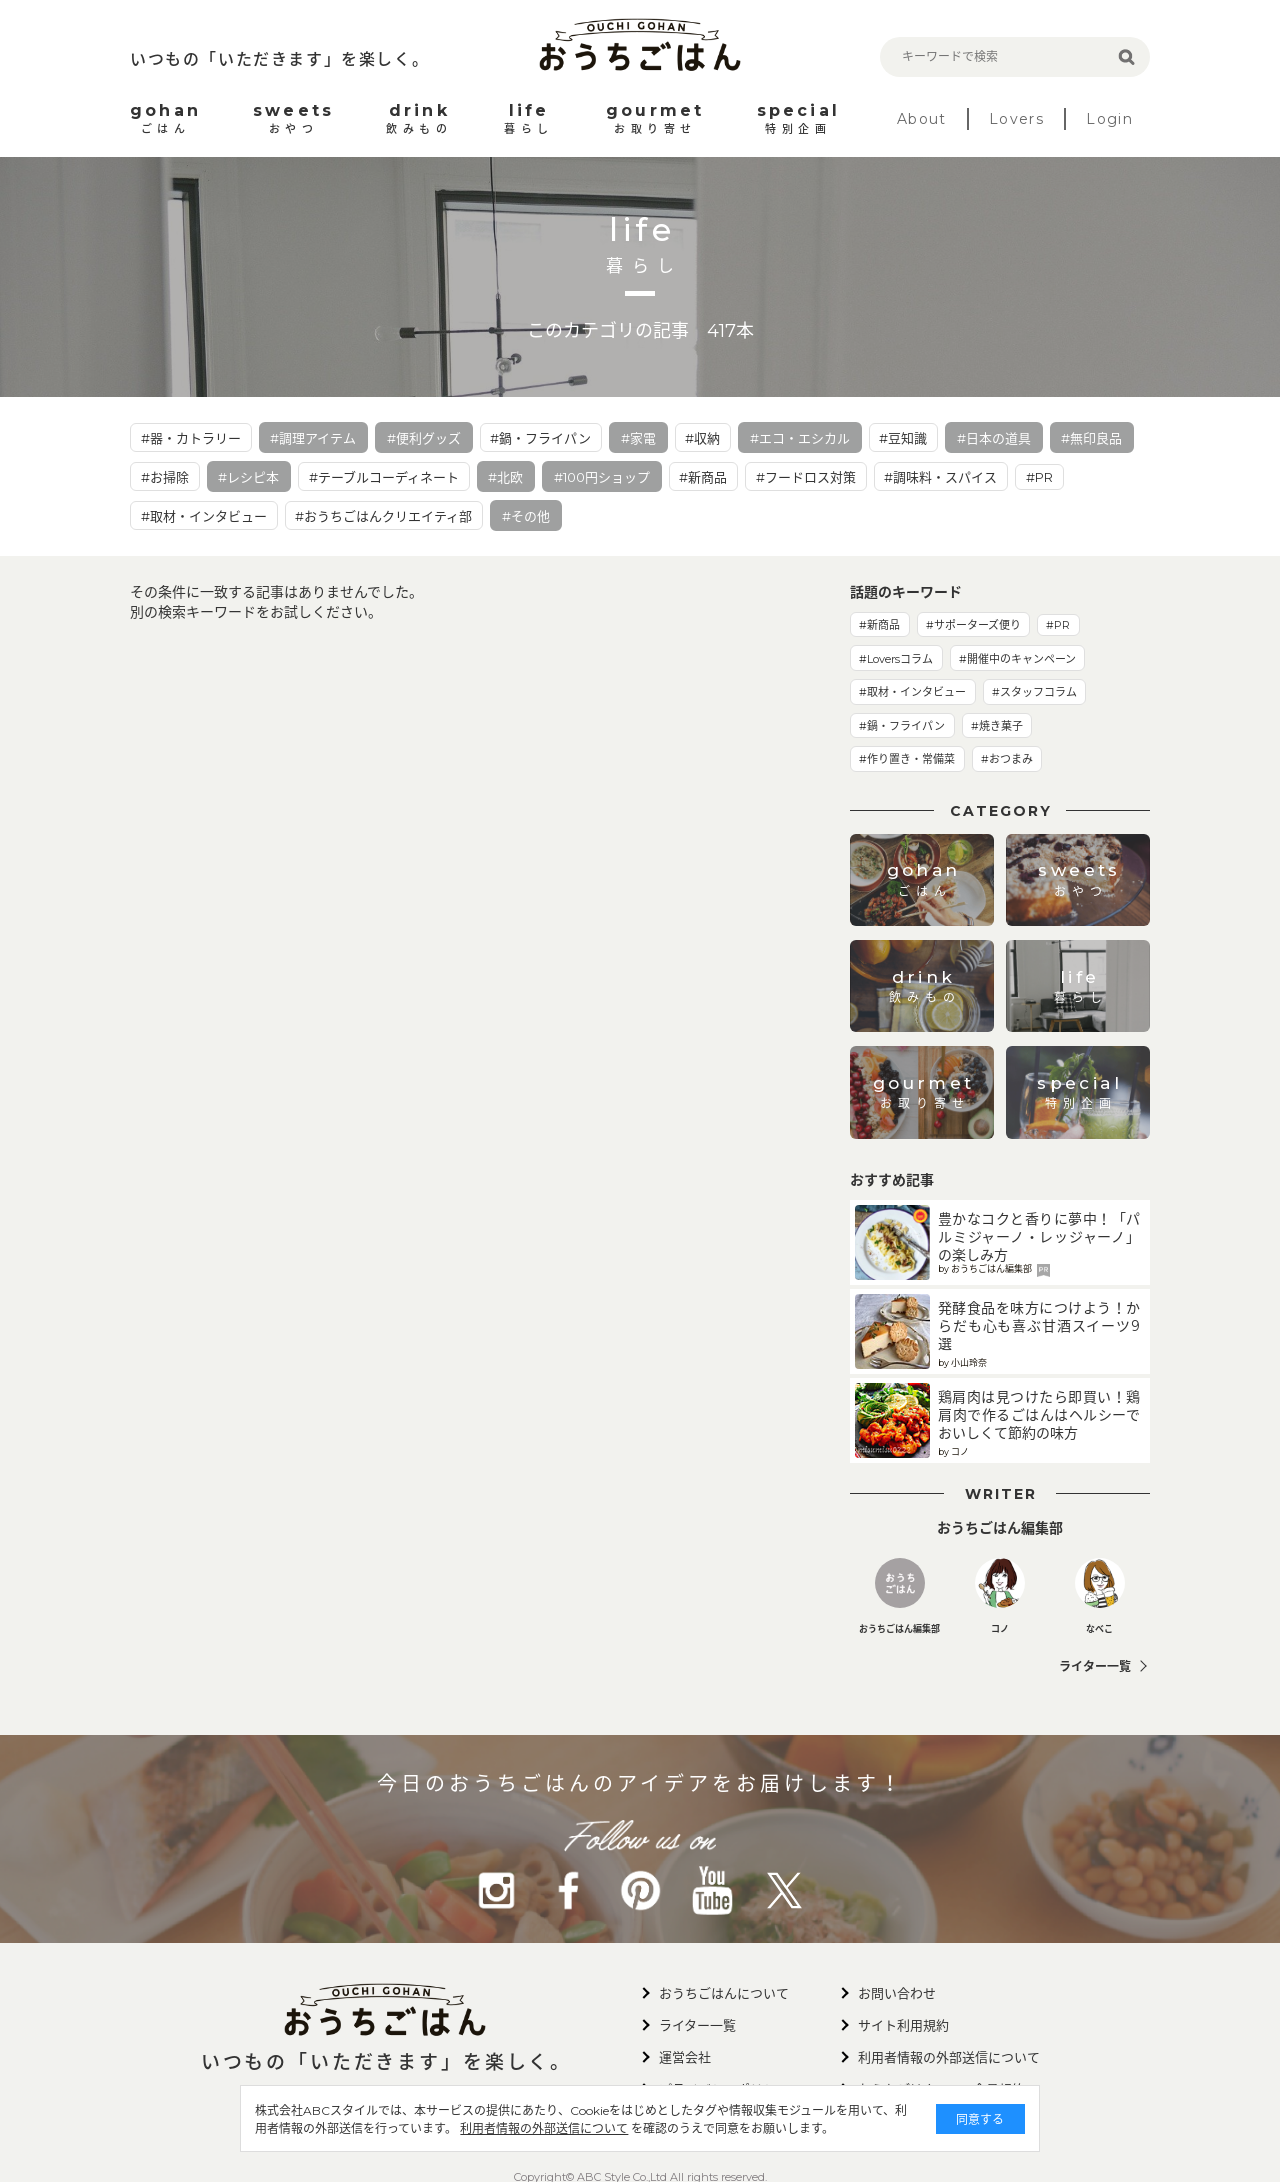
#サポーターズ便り (973, 625)
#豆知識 (903, 438)
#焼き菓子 (997, 726)
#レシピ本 (248, 477)
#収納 (702, 438)
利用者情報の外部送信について (544, 2128)
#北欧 (505, 477)
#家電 (638, 438)
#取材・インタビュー (204, 516)
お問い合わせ (897, 1993)
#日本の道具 (994, 438)
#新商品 (703, 477)
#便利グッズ (424, 438)
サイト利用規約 (903, 2025)
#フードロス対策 (806, 477)
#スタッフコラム (1034, 692)
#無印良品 (1091, 438)
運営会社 (685, 2057)
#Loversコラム (896, 659)
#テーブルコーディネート (384, 477)
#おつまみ (1007, 759)
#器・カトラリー (191, 438)
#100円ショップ (602, 477)
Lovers (1016, 119)
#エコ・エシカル (800, 438)
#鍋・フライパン (540, 438)
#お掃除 (165, 477)
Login (1109, 119)
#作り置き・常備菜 (907, 759)
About (922, 119)
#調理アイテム (313, 438)
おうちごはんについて (724, 1993)
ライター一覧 (1095, 1666)
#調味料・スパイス (940, 477)
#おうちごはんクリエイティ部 (383, 516)
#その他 (526, 516)
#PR (1039, 477)
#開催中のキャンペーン (1017, 659)
